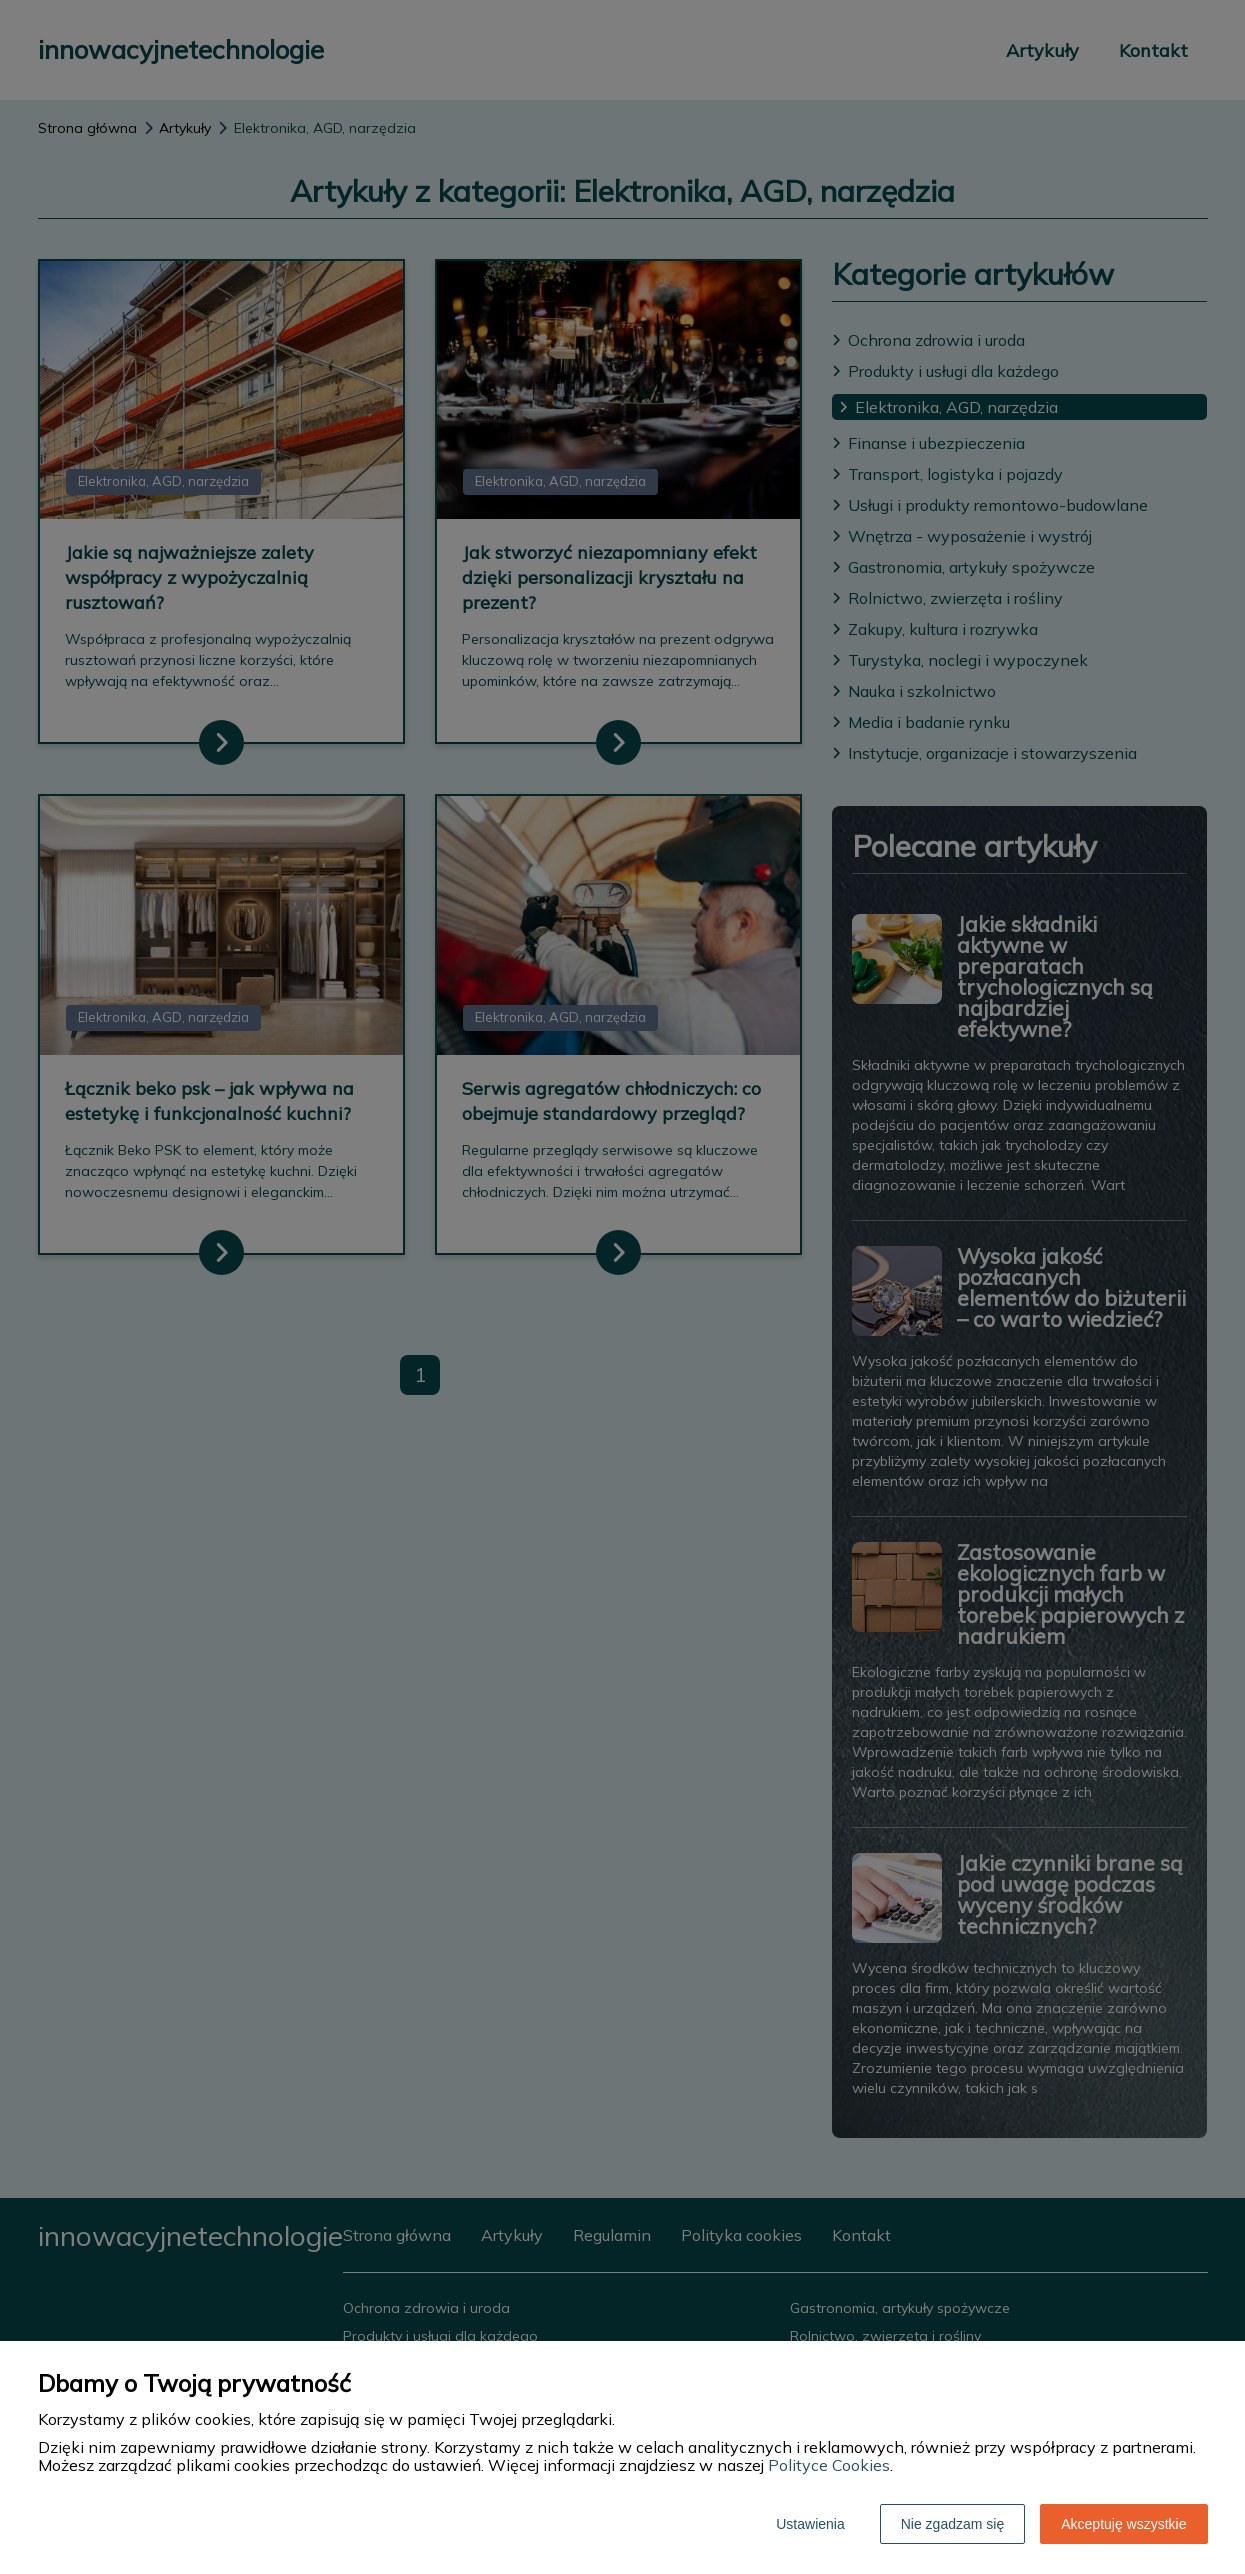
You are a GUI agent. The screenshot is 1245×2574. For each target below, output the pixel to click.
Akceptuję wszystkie (1123, 2524)
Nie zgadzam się (953, 2524)
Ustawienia (810, 2524)
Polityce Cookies (829, 2465)
